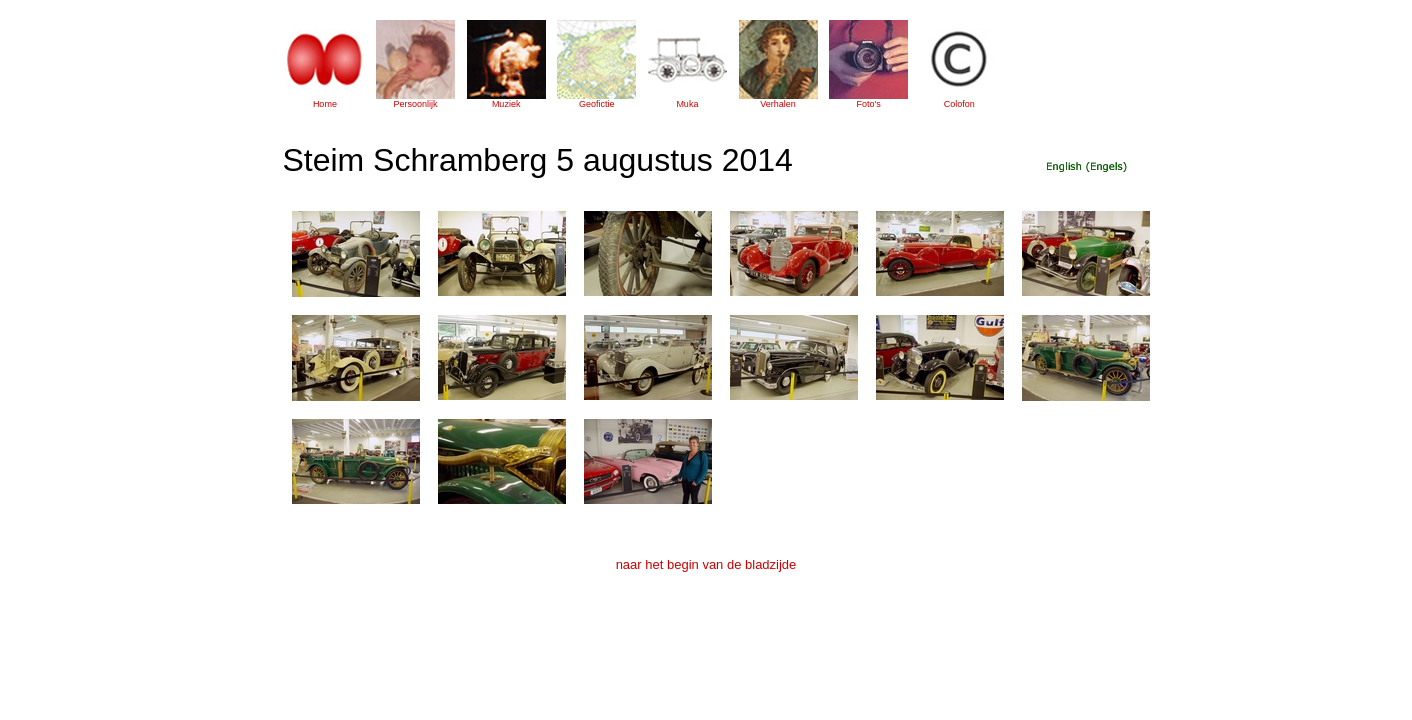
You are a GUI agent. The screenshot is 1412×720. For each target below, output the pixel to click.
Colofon (959, 104)
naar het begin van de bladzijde (706, 564)
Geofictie (597, 104)
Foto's (869, 104)
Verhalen (778, 104)
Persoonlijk (416, 104)
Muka (687, 104)
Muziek (506, 104)
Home (325, 104)
